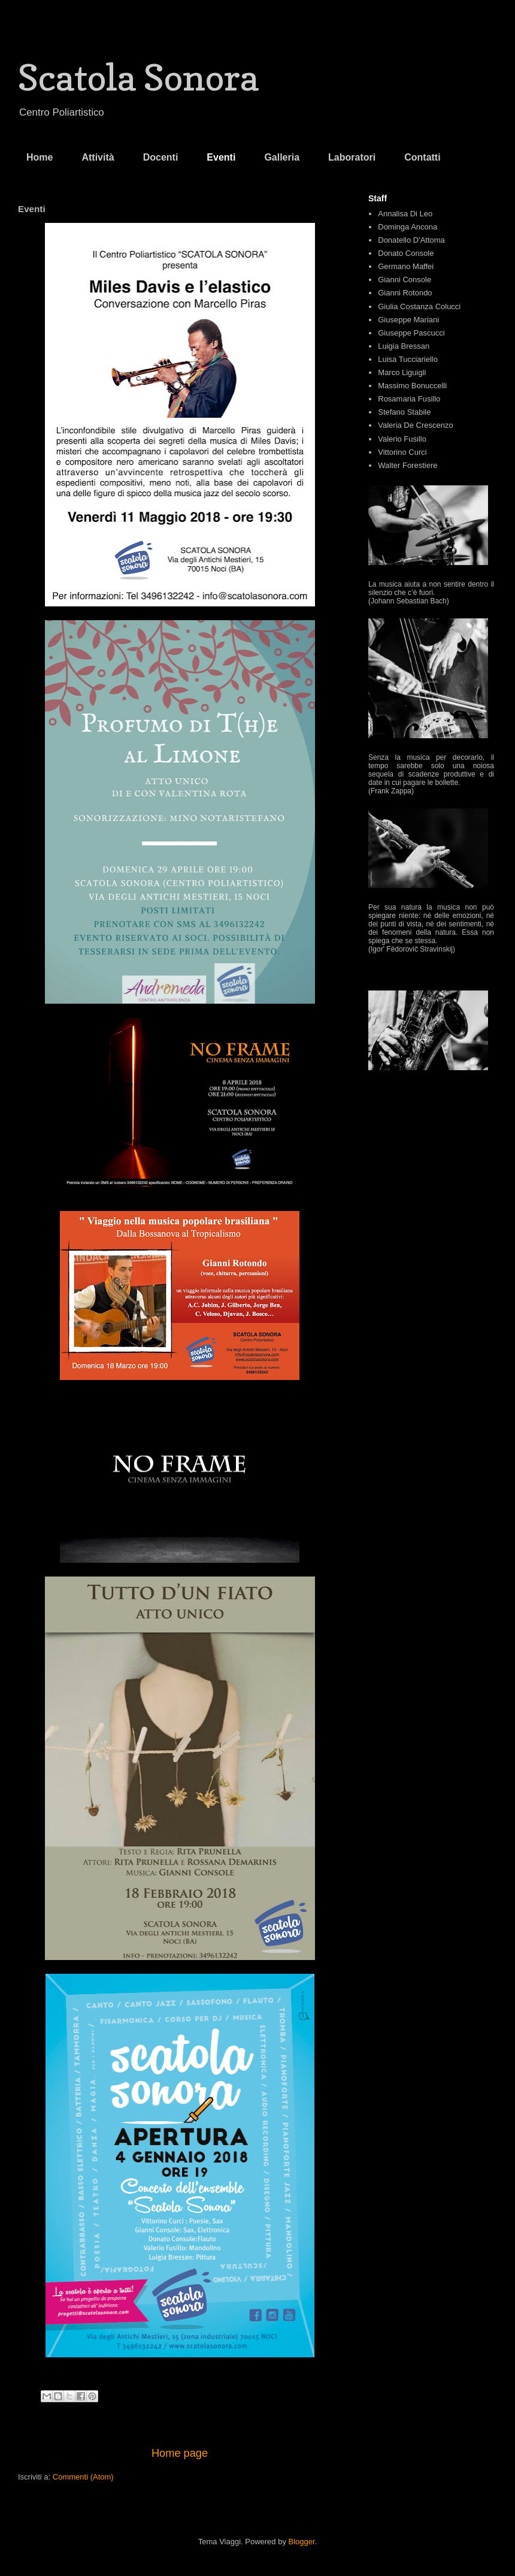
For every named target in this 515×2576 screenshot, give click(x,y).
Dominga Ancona (407, 226)
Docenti (160, 157)
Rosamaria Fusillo (409, 398)
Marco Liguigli (402, 372)
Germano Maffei (406, 266)
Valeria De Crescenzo (415, 425)
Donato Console (406, 253)
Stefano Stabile (404, 411)
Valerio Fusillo (402, 438)
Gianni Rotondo (405, 292)
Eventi (221, 157)
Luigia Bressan (403, 346)
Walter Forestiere (407, 465)
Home (39, 157)
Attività (97, 157)
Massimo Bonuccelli (412, 385)
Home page (180, 2453)
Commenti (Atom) (83, 2476)
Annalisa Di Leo (405, 213)
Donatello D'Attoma (411, 239)
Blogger (302, 2541)
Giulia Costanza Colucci (419, 306)
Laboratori (351, 157)
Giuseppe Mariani (408, 319)
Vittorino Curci (402, 452)
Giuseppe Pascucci (411, 332)
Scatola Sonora (138, 77)
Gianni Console (404, 279)
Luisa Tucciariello (408, 359)
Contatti (422, 157)
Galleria (281, 157)
